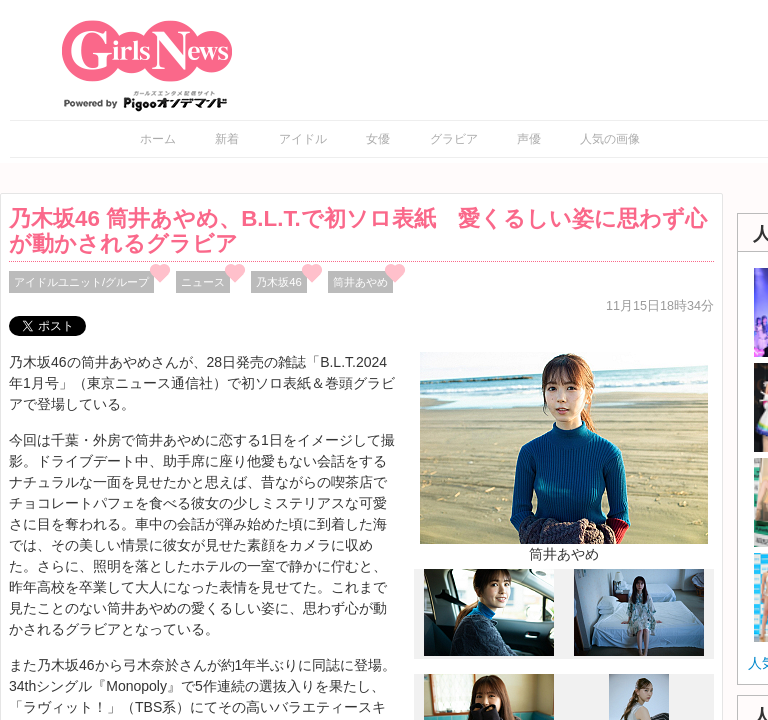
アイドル (303, 139)
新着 (227, 139)
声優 (529, 139)
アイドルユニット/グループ (81, 282)
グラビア (454, 139)
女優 (378, 139)
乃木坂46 (279, 282)
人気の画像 (610, 139)
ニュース (203, 282)
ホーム (158, 139)
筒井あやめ (360, 282)
